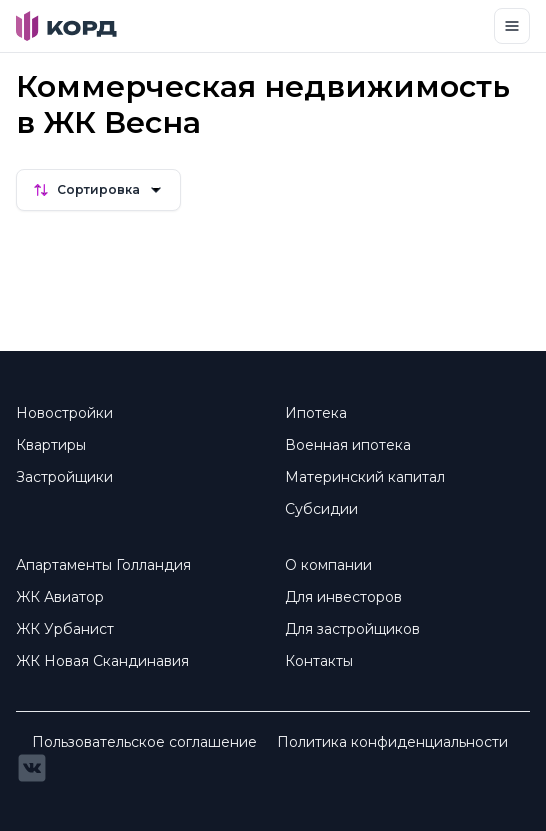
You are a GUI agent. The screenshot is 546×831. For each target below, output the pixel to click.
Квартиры (51, 445)
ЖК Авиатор (60, 597)
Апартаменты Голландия (103, 565)
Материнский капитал (365, 477)
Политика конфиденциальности (392, 742)
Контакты (319, 661)
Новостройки (64, 413)
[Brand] (66, 26)
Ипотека (316, 413)
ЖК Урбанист (65, 629)
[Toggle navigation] (512, 26)
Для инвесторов (343, 597)
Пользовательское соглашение (144, 742)
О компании (328, 565)
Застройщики (64, 477)
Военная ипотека (348, 445)
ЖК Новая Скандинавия (102, 661)
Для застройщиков (352, 629)
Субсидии (321, 509)
